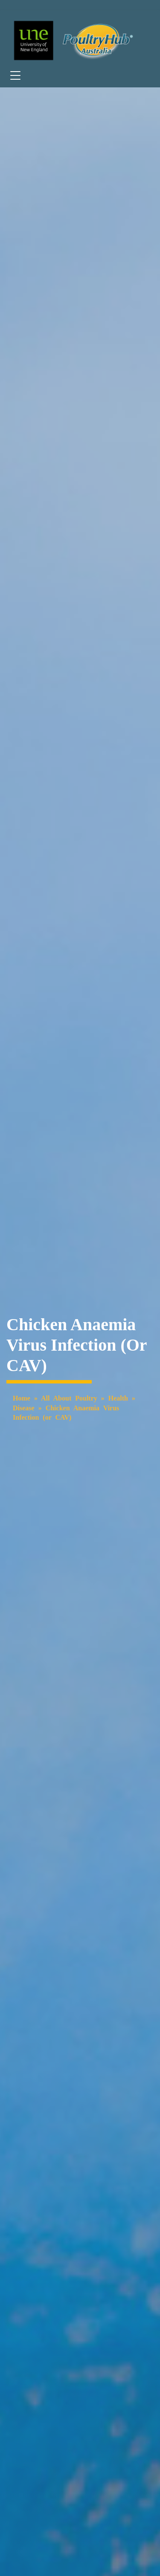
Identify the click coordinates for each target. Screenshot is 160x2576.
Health (118, 1398)
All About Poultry (69, 1398)
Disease (24, 1408)
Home (21, 1398)
